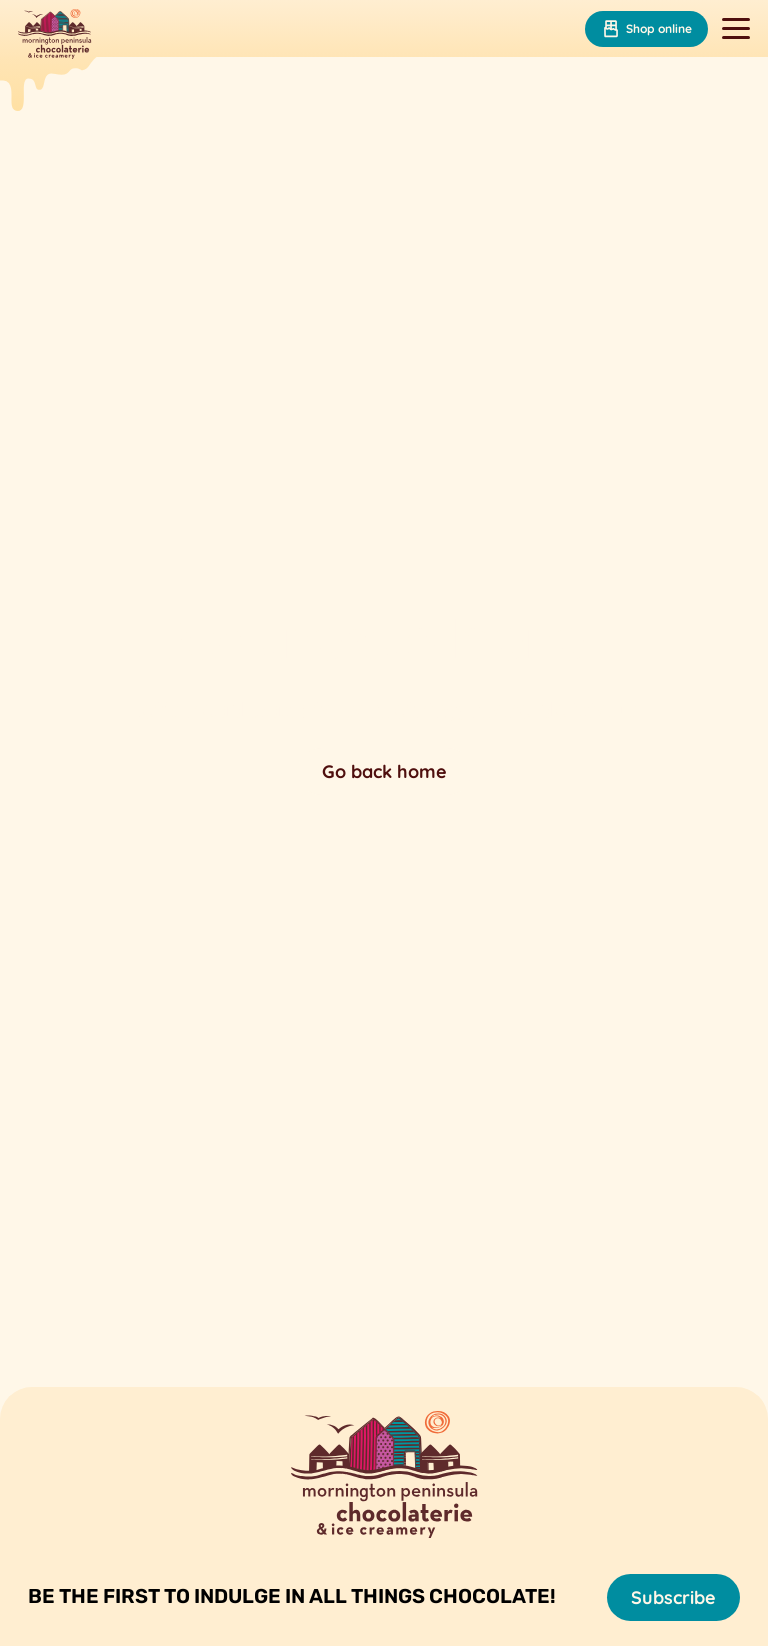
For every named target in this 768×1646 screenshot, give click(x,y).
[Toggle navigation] (736, 29)
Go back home (384, 771)
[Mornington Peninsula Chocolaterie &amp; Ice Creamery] (54, 36)
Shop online (646, 29)
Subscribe (673, 1597)
